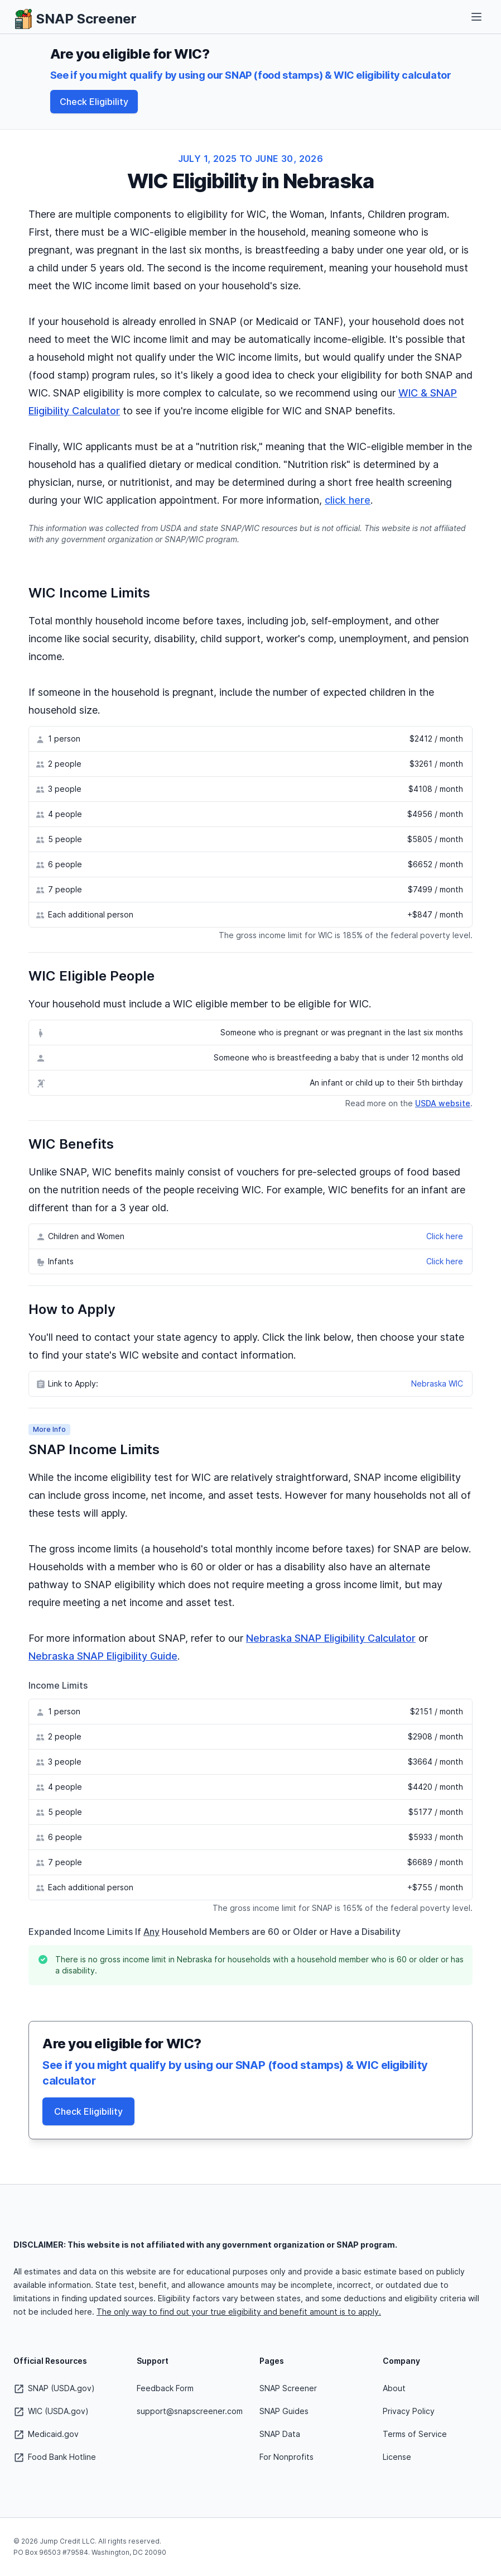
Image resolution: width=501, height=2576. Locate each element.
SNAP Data (279, 2434)
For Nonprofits (286, 2457)
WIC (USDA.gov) (51, 2411)
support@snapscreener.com (190, 2411)
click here (347, 500)
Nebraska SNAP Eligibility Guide (102, 1656)
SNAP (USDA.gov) (54, 2388)
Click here (444, 1236)
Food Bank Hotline (54, 2457)
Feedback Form (165, 2388)
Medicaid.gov (46, 2434)
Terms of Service (415, 2434)
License (397, 2457)
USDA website (442, 1103)
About (394, 2388)
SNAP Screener (288, 2388)
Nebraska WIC (437, 1383)
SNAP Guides (284, 2411)
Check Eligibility (94, 101)
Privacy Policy (409, 2411)
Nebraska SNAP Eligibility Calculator (331, 1638)
